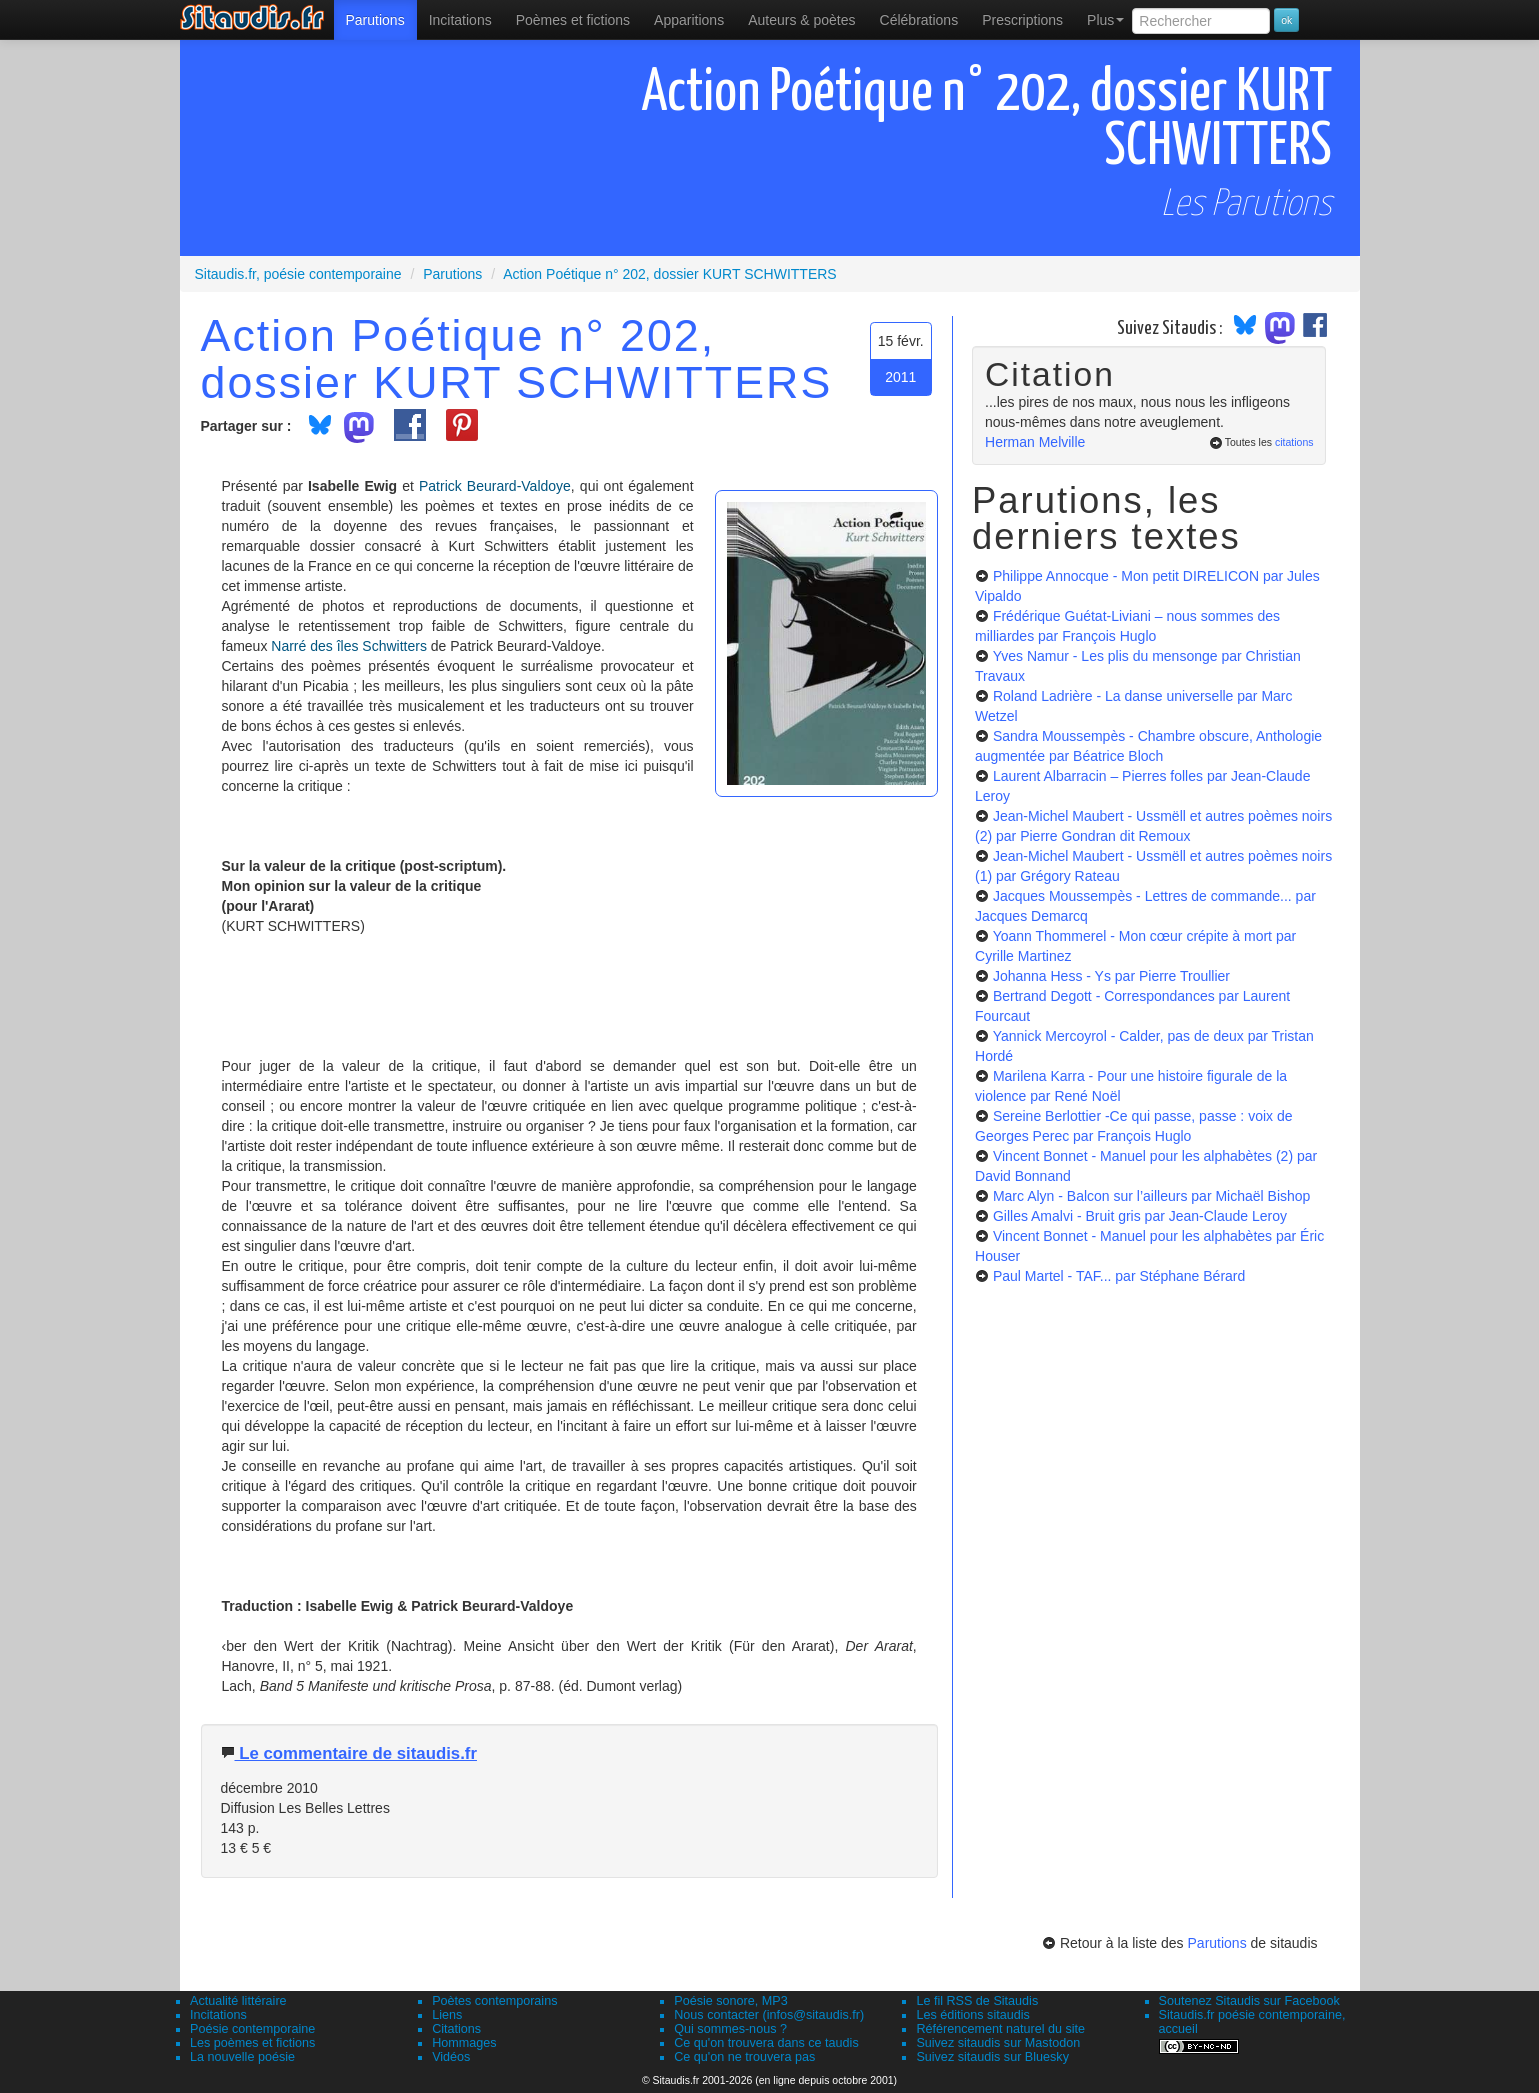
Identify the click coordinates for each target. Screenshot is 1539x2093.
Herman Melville (1035, 442)
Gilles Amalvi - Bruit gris (1140, 1216)
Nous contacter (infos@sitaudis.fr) (769, 2015)
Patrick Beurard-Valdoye (495, 486)
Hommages (464, 2043)
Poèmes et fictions (573, 20)
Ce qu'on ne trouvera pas (744, 2057)
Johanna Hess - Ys (1111, 976)
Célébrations (919, 20)
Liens (447, 2015)
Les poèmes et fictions (252, 2043)
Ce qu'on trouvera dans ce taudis (766, 2043)
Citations (456, 2029)
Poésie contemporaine (252, 2029)
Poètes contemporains (494, 2001)
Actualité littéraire (238, 2001)
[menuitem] (375, 20)
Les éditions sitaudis (972, 2015)
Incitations (218, 2015)
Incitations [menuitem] (460, 20)
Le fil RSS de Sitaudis (977, 2001)
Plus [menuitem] (1105, 20)
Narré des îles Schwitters (349, 646)
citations (1294, 442)
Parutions (375, 20)
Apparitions (689, 20)
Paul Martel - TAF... (1119, 1276)
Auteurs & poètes (801, 20)
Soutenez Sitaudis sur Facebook (1249, 2001)
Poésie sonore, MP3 (730, 2001)
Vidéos (451, 2057)
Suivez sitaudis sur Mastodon (998, 2043)
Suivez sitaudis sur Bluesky (992, 2057)
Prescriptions (1022, 20)
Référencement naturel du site (1000, 2029)
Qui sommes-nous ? (730, 2029)
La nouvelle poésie (242, 2057)
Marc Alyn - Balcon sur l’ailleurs (1151, 1196)
